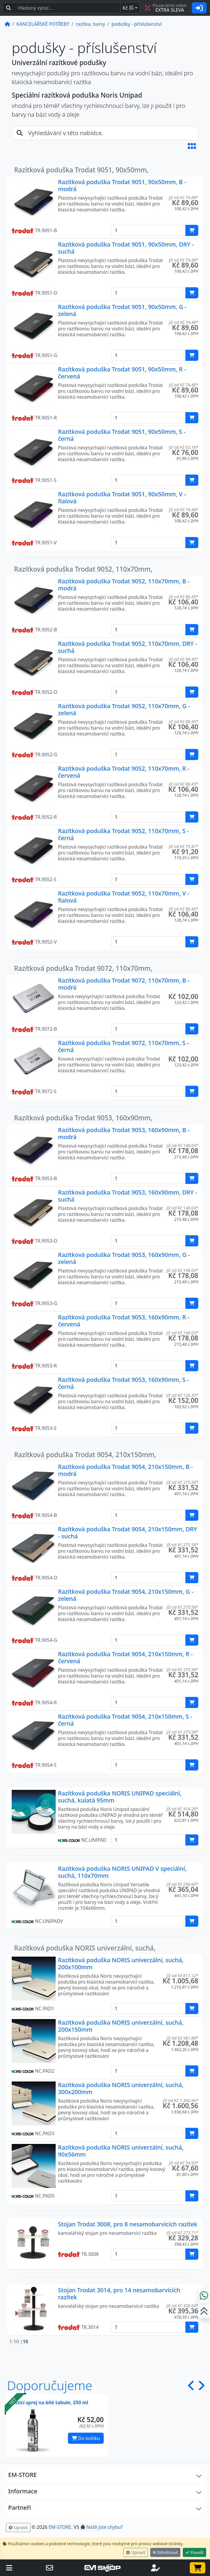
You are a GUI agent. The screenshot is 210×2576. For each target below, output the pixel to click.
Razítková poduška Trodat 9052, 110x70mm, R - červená (123, 771)
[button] (192, 145)
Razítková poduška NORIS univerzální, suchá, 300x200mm (121, 2088)
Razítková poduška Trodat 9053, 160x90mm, (83, 1117)
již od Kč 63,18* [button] (183, 447)
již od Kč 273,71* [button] (182, 2232)
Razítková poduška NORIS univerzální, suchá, (85, 1948)
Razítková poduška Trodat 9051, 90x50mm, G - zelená (122, 310)
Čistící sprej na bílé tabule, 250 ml (49, 2402)
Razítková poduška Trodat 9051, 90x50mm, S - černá (121, 435)
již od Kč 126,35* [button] (182, 1395)
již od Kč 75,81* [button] (183, 846)
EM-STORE (60, 2527)
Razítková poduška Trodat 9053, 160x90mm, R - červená (123, 1320)
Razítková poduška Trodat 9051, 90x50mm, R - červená (122, 372)
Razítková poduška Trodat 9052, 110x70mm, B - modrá (123, 584)
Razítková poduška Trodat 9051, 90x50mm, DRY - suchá (126, 247)
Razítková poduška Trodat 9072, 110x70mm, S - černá (123, 1046)
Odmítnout (165, 2552)
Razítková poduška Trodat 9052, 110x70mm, (83, 569)
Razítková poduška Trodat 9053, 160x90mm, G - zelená (124, 1258)
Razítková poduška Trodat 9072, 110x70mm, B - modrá (123, 983)
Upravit (135, 2552)
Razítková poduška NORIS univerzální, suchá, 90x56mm (121, 2150)
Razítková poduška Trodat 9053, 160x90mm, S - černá (123, 1383)
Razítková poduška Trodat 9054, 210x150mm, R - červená (125, 1657)
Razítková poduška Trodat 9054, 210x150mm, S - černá (125, 1719)
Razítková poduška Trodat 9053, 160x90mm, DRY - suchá (127, 1195)
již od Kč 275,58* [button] (182, 1482)
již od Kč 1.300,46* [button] (180, 2100)
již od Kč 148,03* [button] (182, 1145)
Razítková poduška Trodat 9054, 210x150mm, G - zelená (125, 1595)
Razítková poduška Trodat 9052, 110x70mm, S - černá (123, 834)
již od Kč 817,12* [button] (182, 1975)
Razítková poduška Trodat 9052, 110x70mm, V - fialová (123, 896)
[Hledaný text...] (67, 7)
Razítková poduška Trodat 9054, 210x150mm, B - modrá (125, 1470)
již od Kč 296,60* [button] (182, 1884)
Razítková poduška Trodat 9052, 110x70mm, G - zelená (124, 709)
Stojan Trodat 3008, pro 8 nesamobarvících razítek (127, 2224)
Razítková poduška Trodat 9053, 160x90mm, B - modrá (123, 1133)
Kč (128, 8)
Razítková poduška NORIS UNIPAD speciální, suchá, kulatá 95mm (120, 1796)
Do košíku (86, 2438)
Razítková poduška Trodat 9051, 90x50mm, (81, 169)
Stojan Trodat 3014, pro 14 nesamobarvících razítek (119, 2293)
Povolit (194, 2552)
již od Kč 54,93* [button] (183, 2163)
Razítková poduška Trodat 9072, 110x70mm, (83, 968)
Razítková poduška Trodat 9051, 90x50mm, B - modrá (122, 185)
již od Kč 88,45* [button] (183, 596)
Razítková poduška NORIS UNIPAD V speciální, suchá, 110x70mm (122, 1872)
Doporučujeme (49, 2385)
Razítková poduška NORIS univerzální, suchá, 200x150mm (121, 2025)
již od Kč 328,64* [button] (182, 2305)
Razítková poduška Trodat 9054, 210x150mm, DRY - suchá (127, 1532)
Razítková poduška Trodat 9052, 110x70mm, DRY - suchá (127, 647)
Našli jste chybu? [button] (104, 2527)
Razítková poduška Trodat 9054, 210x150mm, (85, 1454)
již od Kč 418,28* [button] (182, 1809)
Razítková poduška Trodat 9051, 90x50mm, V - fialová (122, 497)
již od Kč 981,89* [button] (182, 2038)
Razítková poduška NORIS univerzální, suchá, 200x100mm (121, 1963)
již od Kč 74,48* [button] (183, 197)
